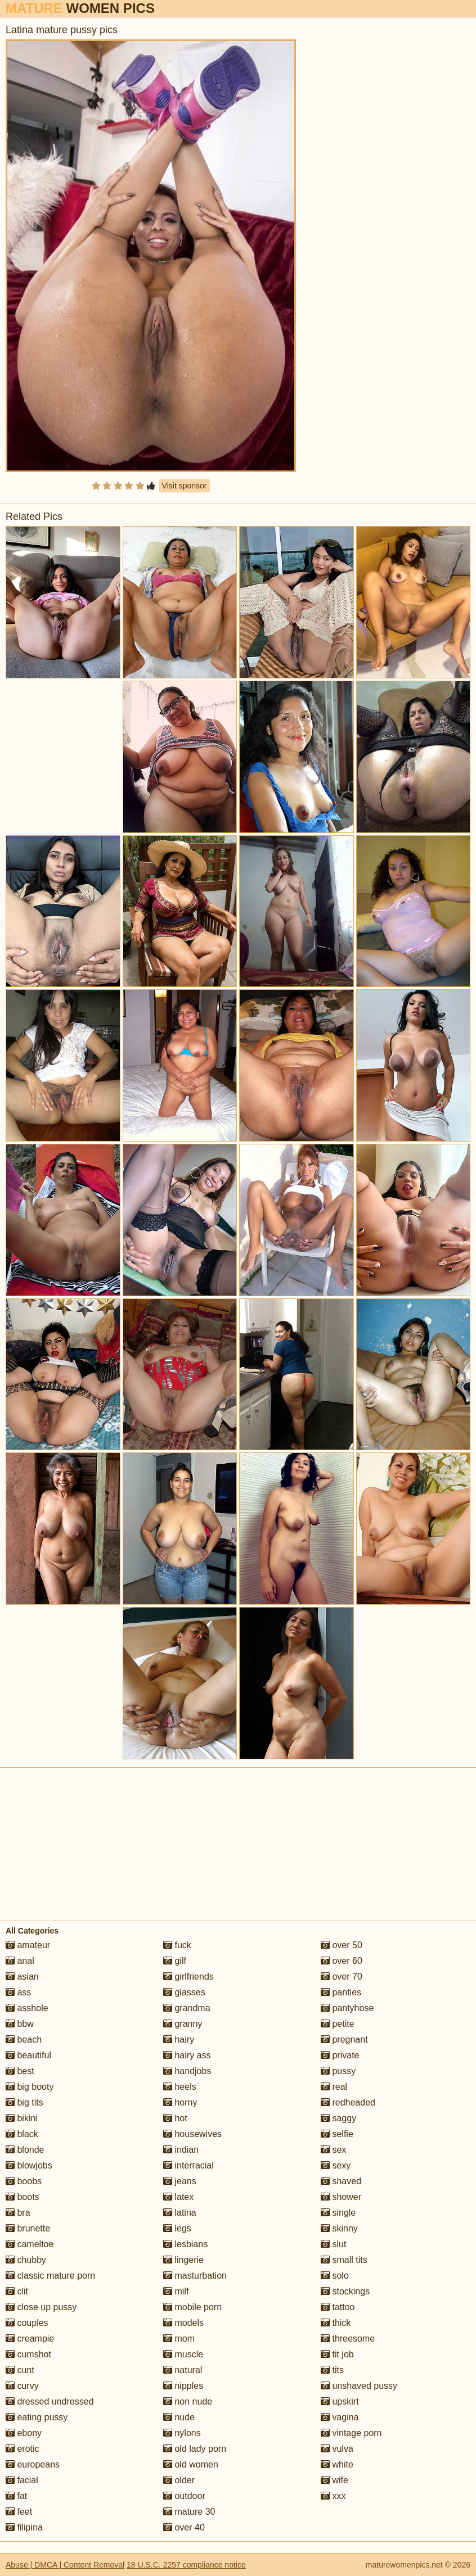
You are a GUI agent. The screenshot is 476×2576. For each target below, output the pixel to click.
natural (182, 2370)
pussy (338, 2071)
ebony (24, 2433)
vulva (337, 2448)
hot (175, 2118)
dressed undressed (50, 2401)
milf (175, 2291)
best (20, 2071)
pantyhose (347, 2008)
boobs (24, 2181)
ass (18, 1992)
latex (178, 2197)
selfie (337, 2134)
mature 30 (189, 2511)
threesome (348, 2338)
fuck (177, 1945)
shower (341, 2197)
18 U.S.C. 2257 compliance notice (186, 2564)
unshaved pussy (359, 2386)
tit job (337, 2354)
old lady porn (194, 2448)
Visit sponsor (184, 485)
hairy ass (186, 2055)
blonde (25, 2149)
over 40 (184, 2527)
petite (337, 2024)
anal (20, 1961)
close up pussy (41, 2307)
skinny (339, 2228)
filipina (24, 2527)
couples (27, 2323)
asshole (27, 2008)
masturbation (195, 2275)
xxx (333, 2496)
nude (179, 2417)
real (334, 2086)
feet (19, 2511)
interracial (188, 2165)
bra (18, 2212)
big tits (24, 2102)
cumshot (28, 2354)
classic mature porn (50, 2275)
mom (179, 2338)
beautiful (28, 2055)
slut (333, 2244)
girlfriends (188, 1976)
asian (22, 1976)
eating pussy (37, 2417)
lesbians (185, 2244)
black (22, 2134)
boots (22, 2197)
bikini (22, 2118)
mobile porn (192, 2307)
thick (336, 2323)
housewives (192, 2134)
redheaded (348, 2102)
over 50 (341, 1945)
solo (335, 2275)
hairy (178, 2039)
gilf (174, 1961)
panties (341, 1992)
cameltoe (29, 2244)
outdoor (184, 2496)
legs (177, 2228)
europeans (33, 2464)
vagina (340, 2417)
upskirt (340, 2401)
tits (332, 2370)
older (179, 2480)
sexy (336, 2165)
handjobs (187, 2071)
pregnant (344, 2039)
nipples (183, 2386)
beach (24, 2039)
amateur (28, 1945)
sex (333, 2149)
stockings (345, 2291)
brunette (28, 2228)
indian (181, 2149)
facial (22, 2480)
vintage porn (351, 2433)
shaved (341, 2181)
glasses (184, 1992)
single (338, 2212)
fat (16, 2496)
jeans (179, 2181)
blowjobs (29, 2165)
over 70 (341, 1976)
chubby (26, 2260)
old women (190, 2464)
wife (334, 2480)
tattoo (337, 2307)
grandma (186, 2008)
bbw (20, 2024)
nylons (182, 2433)
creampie (30, 2338)
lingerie (183, 2260)
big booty (29, 2086)
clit (17, 2291)
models (183, 2323)
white (337, 2464)
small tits (344, 2260)
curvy (22, 2386)
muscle (183, 2354)
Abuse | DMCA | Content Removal (65, 2564)
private (340, 2055)
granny (182, 2024)
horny (180, 2102)
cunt (20, 2370)
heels (179, 2086)
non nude (187, 2401)
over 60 (341, 1961)
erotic (22, 2448)
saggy (338, 2118)
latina (179, 2212)
